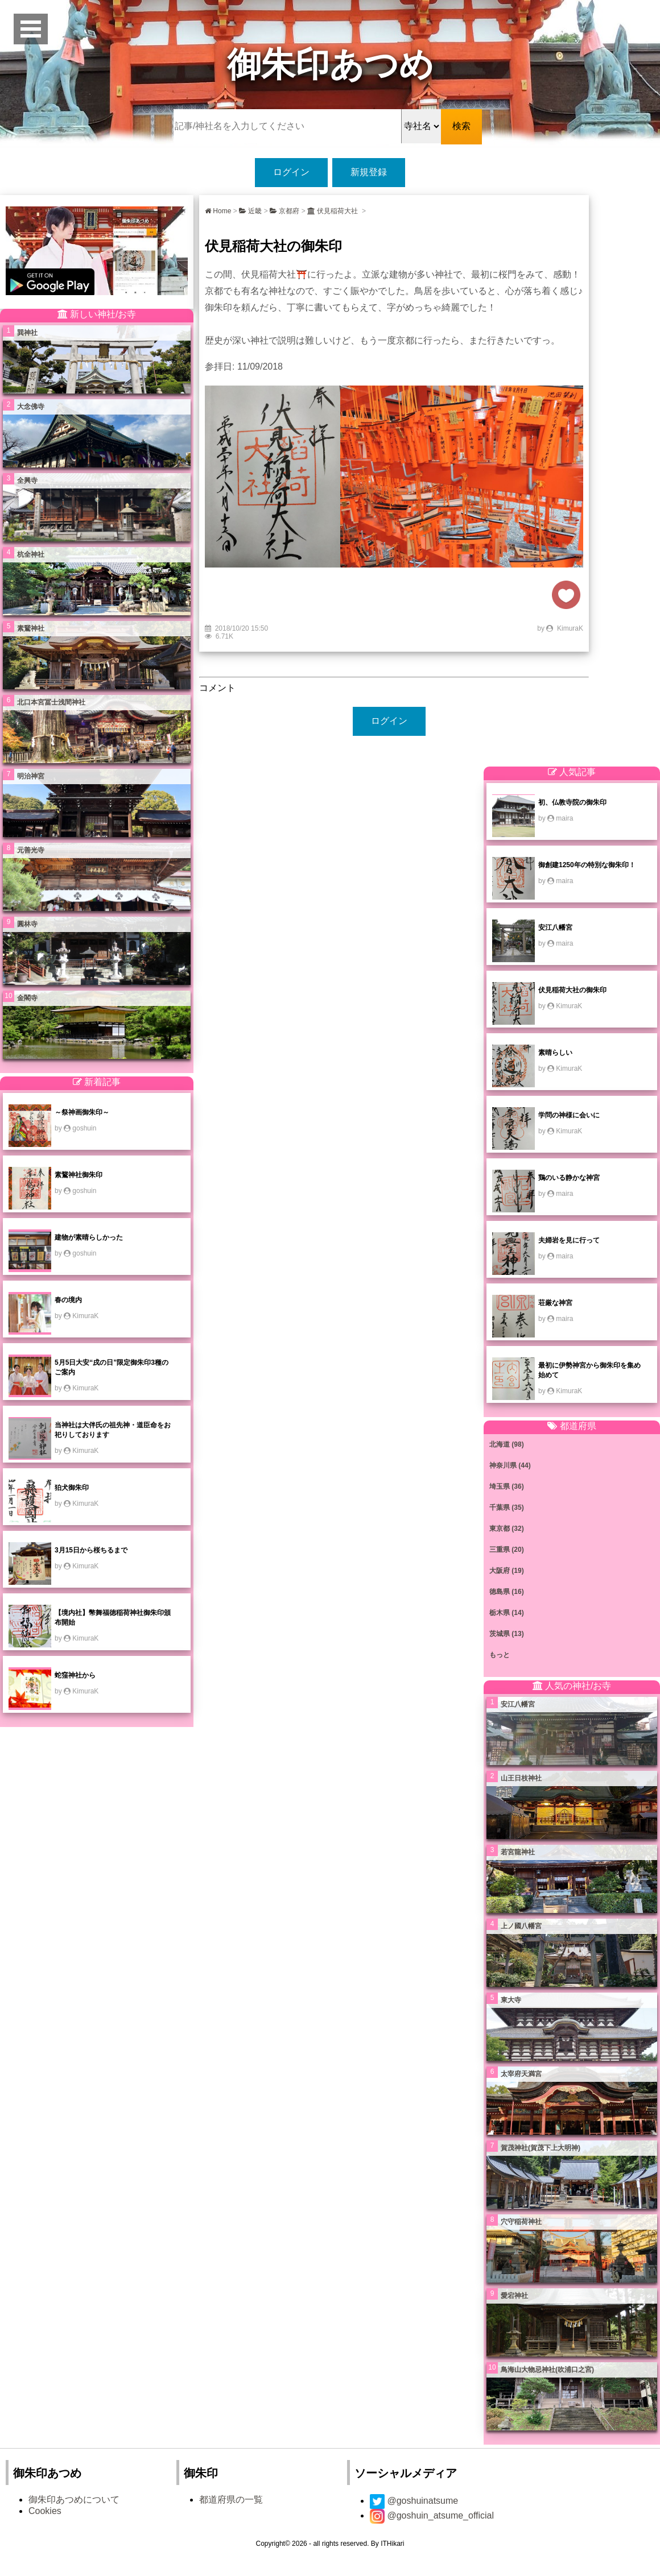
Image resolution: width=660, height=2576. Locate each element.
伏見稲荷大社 (333, 211)
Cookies (44, 2511)
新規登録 (368, 172)
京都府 (284, 211)
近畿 (250, 211)
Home (218, 211)
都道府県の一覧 (231, 2499)
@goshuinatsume (414, 2500)
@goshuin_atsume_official (432, 2515)
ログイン (291, 172)
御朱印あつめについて (73, 2499)
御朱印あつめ (330, 64)
